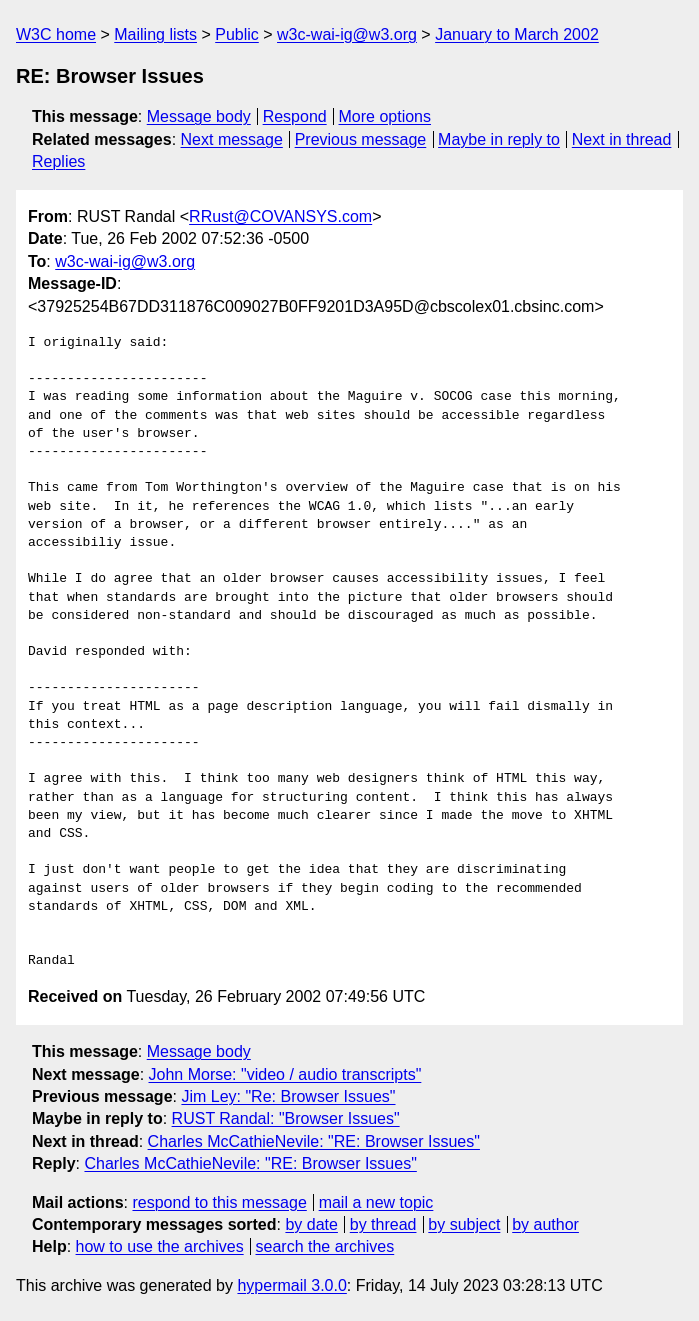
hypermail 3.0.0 (291, 1285)
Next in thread (622, 139)
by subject (464, 1224)
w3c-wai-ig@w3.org (347, 34)
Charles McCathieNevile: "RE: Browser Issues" (314, 1141)
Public (237, 34)
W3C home (56, 34)
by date (311, 1224)
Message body (199, 116)
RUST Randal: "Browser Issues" (286, 1118)
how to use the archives (160, 1246)
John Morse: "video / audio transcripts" (285, 1074)
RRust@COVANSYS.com (280, 216)
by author (545, 1224)
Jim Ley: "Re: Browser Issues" (288, 1096)
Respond (295, 116)
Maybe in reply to (499, 139)
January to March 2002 (517, 34)
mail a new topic (376, 1202)
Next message (232, 139)
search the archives (325, 1246)
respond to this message (219, 1202)
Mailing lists (155, 34)
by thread (383, 1224)
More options (385, 116)
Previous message (361, 139)
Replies (58, 161)
